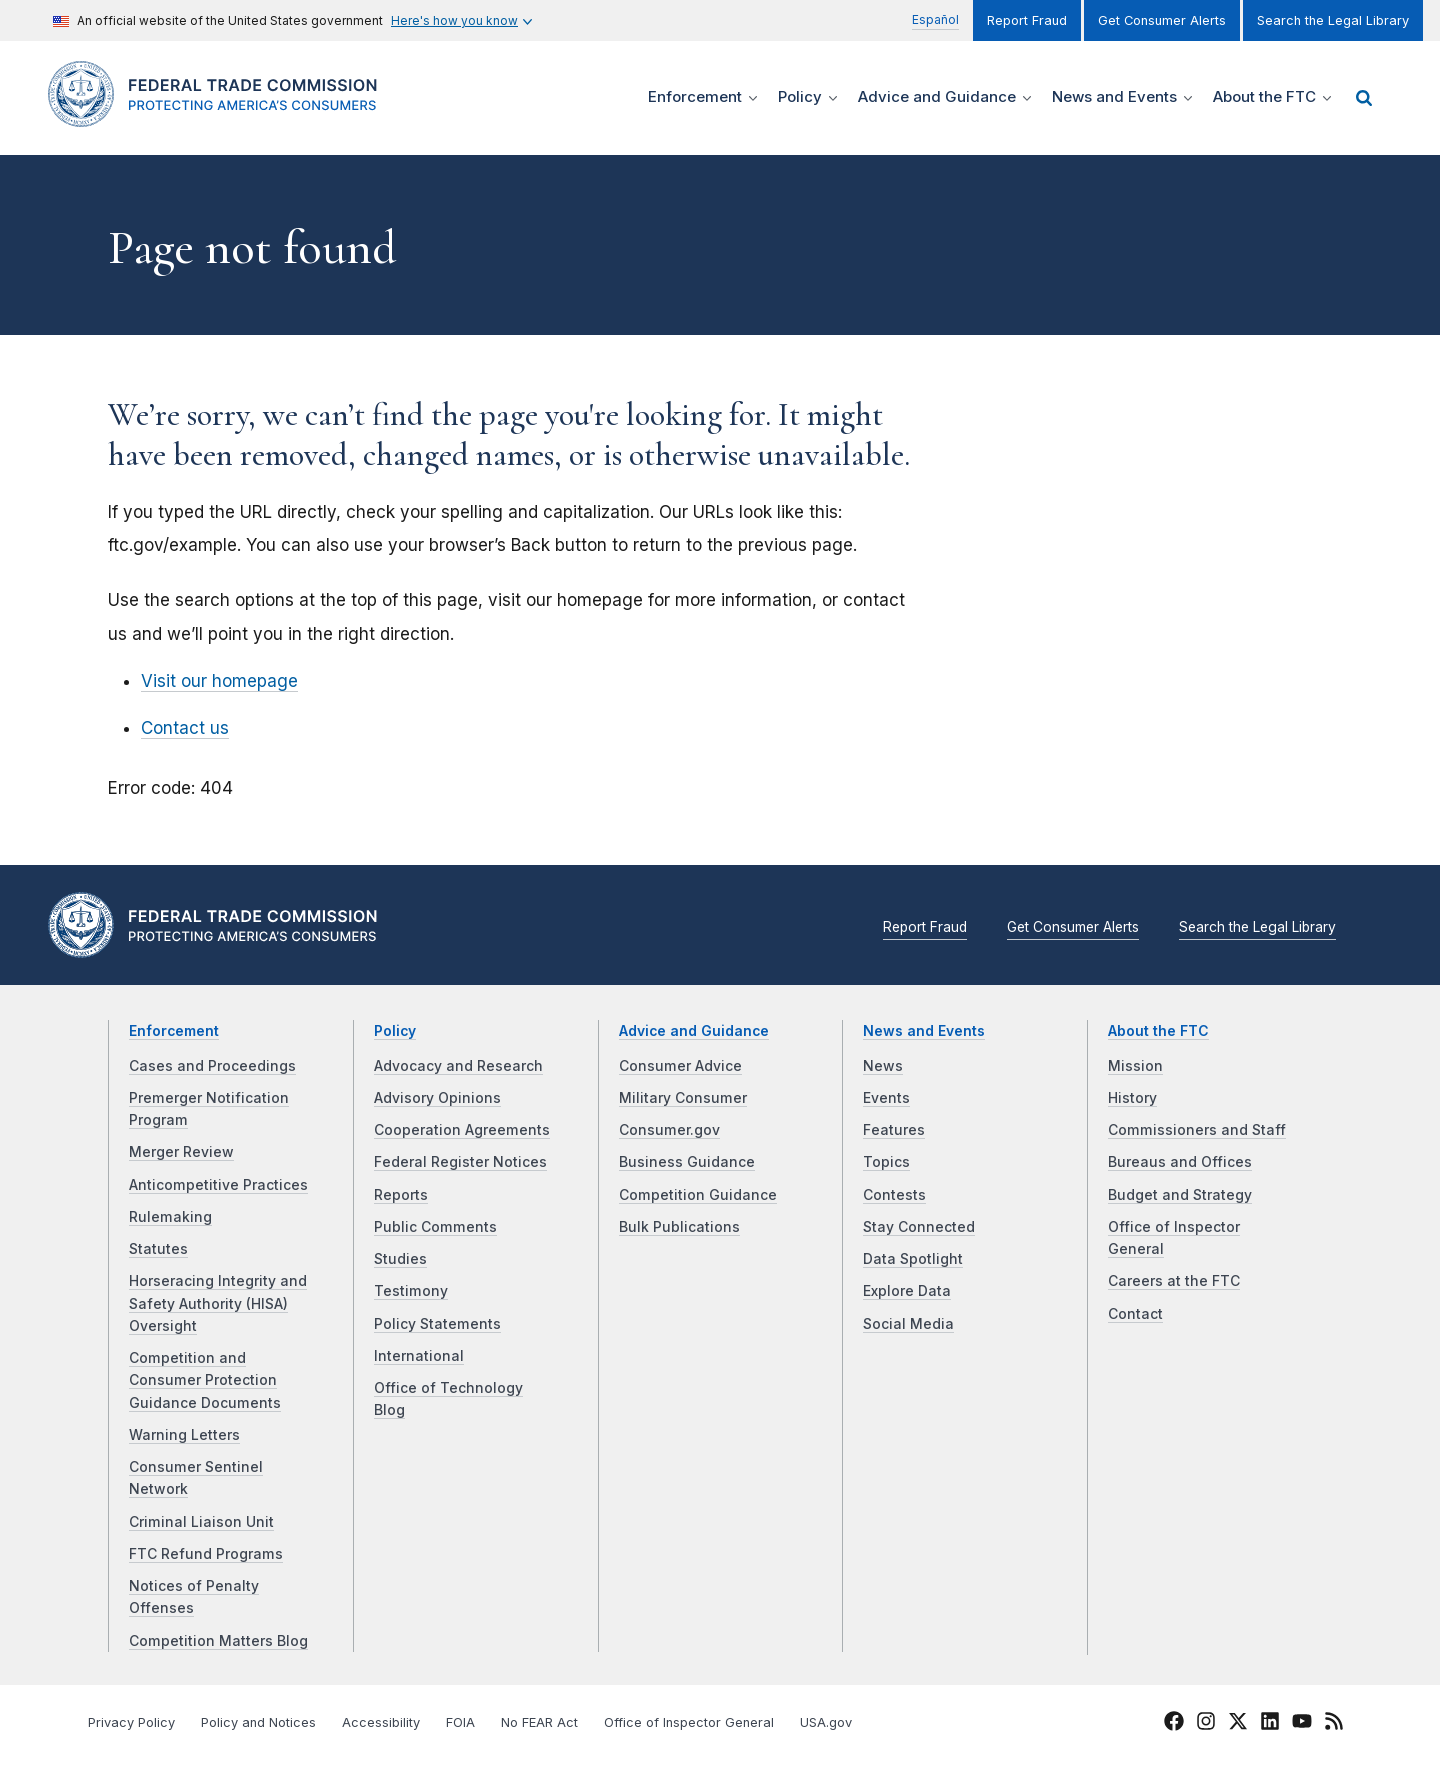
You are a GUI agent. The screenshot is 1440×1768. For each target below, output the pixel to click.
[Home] (220, 115)
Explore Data (907, 1291)
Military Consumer (683, 1098)
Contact (1135, 1314)
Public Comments (435, 1227)
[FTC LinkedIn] (1270, 1725)
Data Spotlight (913, 1259)
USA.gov (826, 1722)
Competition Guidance (698, 1195)
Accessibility (381, 1722)
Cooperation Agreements (462, 1130)
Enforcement (174, 1031)
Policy (395, 1031)
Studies (400, 1259)
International (419, 1356)
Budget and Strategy (1180, 1195)
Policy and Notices (258, 1722)
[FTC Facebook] (1174, 1725)
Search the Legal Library (1333, 20)
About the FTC (1158, 1031)
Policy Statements (437, 1324)
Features (894, 1130)
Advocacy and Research (458, 1066)
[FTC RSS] (1334, 1725)
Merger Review (181, 1152)
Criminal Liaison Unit (201, 1522)
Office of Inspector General (689, 1722)
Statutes (158, 1249)
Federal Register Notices (460, 1162)
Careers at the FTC (1174, 1281)
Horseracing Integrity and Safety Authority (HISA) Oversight (218, 1303)
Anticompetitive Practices (218, 1185)
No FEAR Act (539, 1722)
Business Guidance (687, 1162)
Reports (401, 1195)
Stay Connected (919, 1227)
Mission (1135, 1066)
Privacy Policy (131, 1722)
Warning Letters (184, 1435)
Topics (886, 1162)
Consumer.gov (669, 1130)
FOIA (460, 1722)
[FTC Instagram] (1206, 1725)
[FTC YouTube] (1302, 1725)
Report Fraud (1027, 20)
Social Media (908, 1324)
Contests (894, 1195)
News (883, 1066)
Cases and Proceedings (212, 1066)
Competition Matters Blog (218, 1641)
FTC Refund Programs (206, 1554)
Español (935, 19)
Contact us (185, 728)
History (1132, 1098)
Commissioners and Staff (1197, 1130)
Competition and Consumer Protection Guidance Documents (205, 1380)
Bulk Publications (679, 1227)
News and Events (924, 1031)
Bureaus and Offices (1180, 1162)
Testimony (411, 1291)
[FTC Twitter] (1238, 1721)
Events (886, 1098)
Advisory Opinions (437, 1098)
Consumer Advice (680, 1066)
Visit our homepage (219, 681)
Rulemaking (170, 1217)
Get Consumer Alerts (1162, 20)
